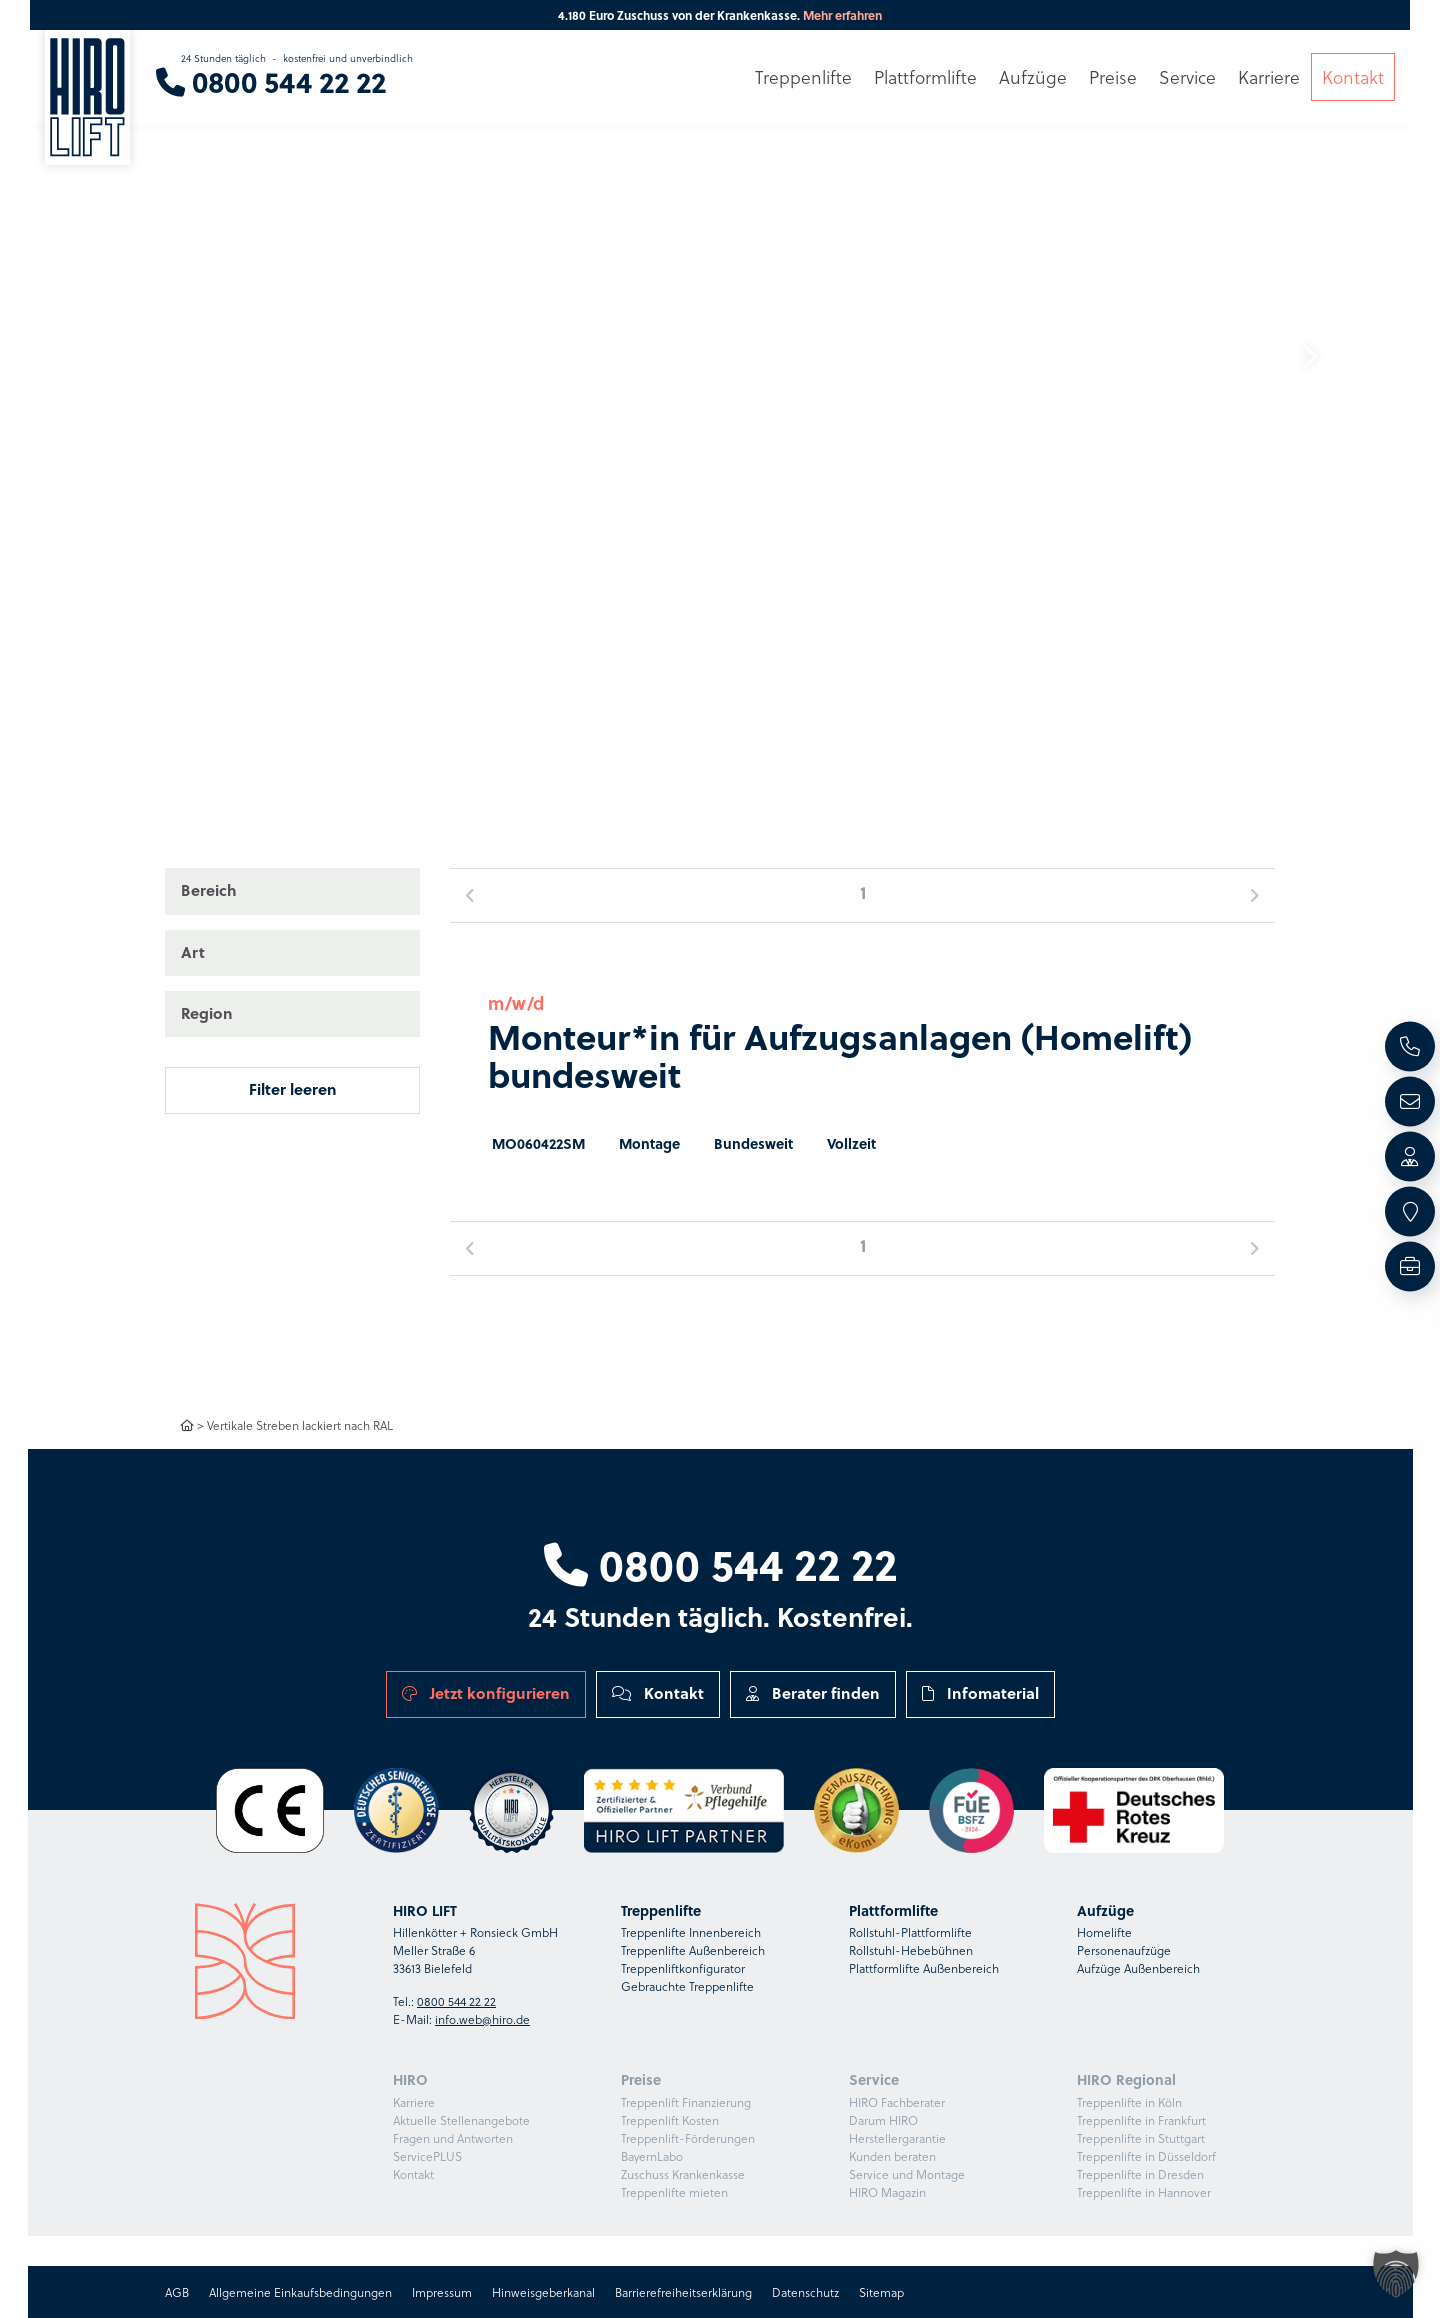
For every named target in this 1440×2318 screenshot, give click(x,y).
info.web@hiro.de (482, 2019)
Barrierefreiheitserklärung (683, 2292)
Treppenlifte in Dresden (1140, 2174)
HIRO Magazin (887, 2192)
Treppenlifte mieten (674, 2192)
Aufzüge (1033, 77)
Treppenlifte (803, 77)
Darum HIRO (883, 2120)
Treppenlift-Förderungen (688, 2138)
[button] (1309, 356)
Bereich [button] (209, 890)
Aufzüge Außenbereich (1138, 1968)
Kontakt (658, 1693)
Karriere (414, 2102)
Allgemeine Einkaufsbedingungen (300, 2292)
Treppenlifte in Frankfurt (1141, 2120)
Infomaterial (980, 1693)
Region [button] (207, 1013)
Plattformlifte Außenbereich (924, 1968)
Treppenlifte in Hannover (1144, 2192)
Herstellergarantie (897, 2138)
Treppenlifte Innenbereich (691, 1932)
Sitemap (881, 2292)
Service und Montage (907, 2174)
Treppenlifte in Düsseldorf (1146, 2156)
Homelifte (1104, 1932)
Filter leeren (293, 1089)
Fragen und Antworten (453, 2138)
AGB (177, 2292)
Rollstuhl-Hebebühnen (911, 1950)
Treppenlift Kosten (670, 2120)
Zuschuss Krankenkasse (683, 2174)
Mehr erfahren (842, 15)
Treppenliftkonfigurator (683, 1968)
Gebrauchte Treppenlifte (687, 1986)
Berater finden (813, 1693)
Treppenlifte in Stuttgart (1141, 2138)
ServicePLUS (427, 2156)
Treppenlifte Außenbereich (693, 1950)
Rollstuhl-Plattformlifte (910, 1932)
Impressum (442, 2292)
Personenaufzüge (1124, 1950)
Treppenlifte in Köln (1129, 2102)
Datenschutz (805, 2292)
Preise (1113, 77)
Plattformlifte (925, 77)
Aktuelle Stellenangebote (461, 2120)
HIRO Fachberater (897, 2102)
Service (1187, 77)
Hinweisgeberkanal (543, 2292)
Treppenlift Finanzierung (686, 2102)
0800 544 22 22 (720, 1563)
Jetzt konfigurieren (486, 1693)
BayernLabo (652, 2156)
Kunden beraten (892, 2156)
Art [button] (193, 952)
